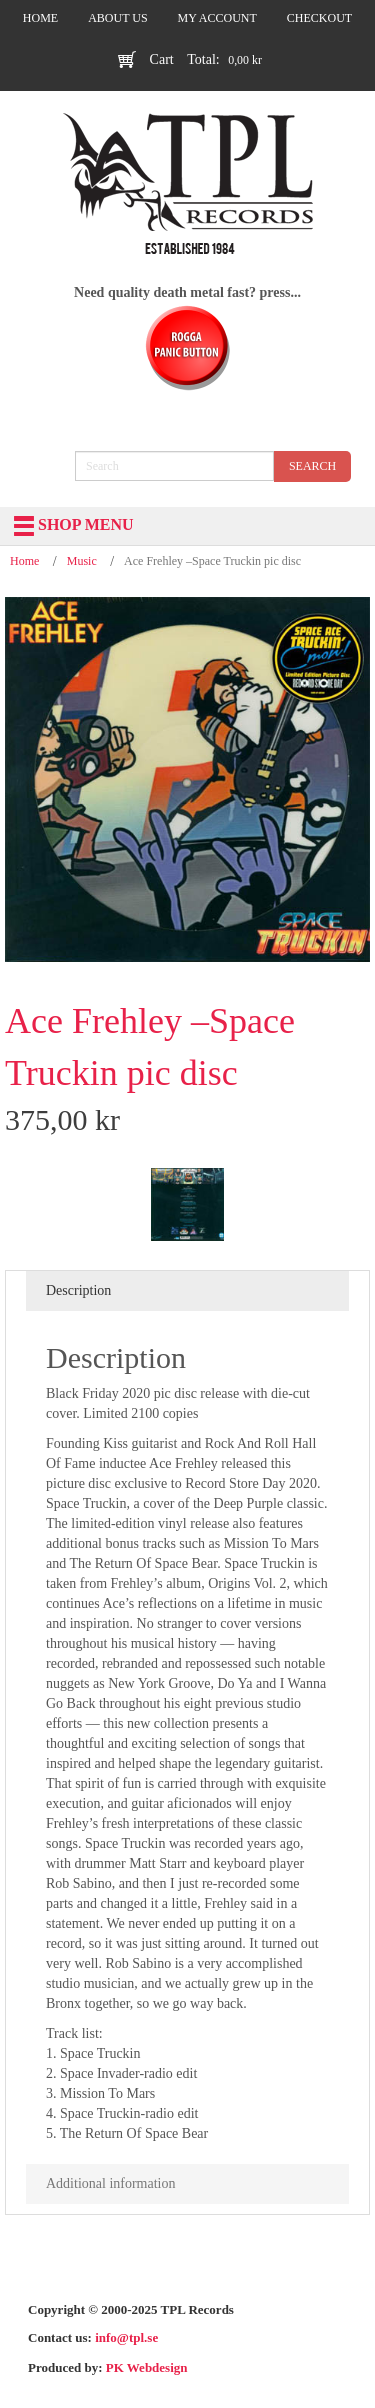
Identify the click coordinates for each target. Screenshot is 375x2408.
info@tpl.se (126, 2337)
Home (24, 561)
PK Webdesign (147, 2367)
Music (82, 561)
